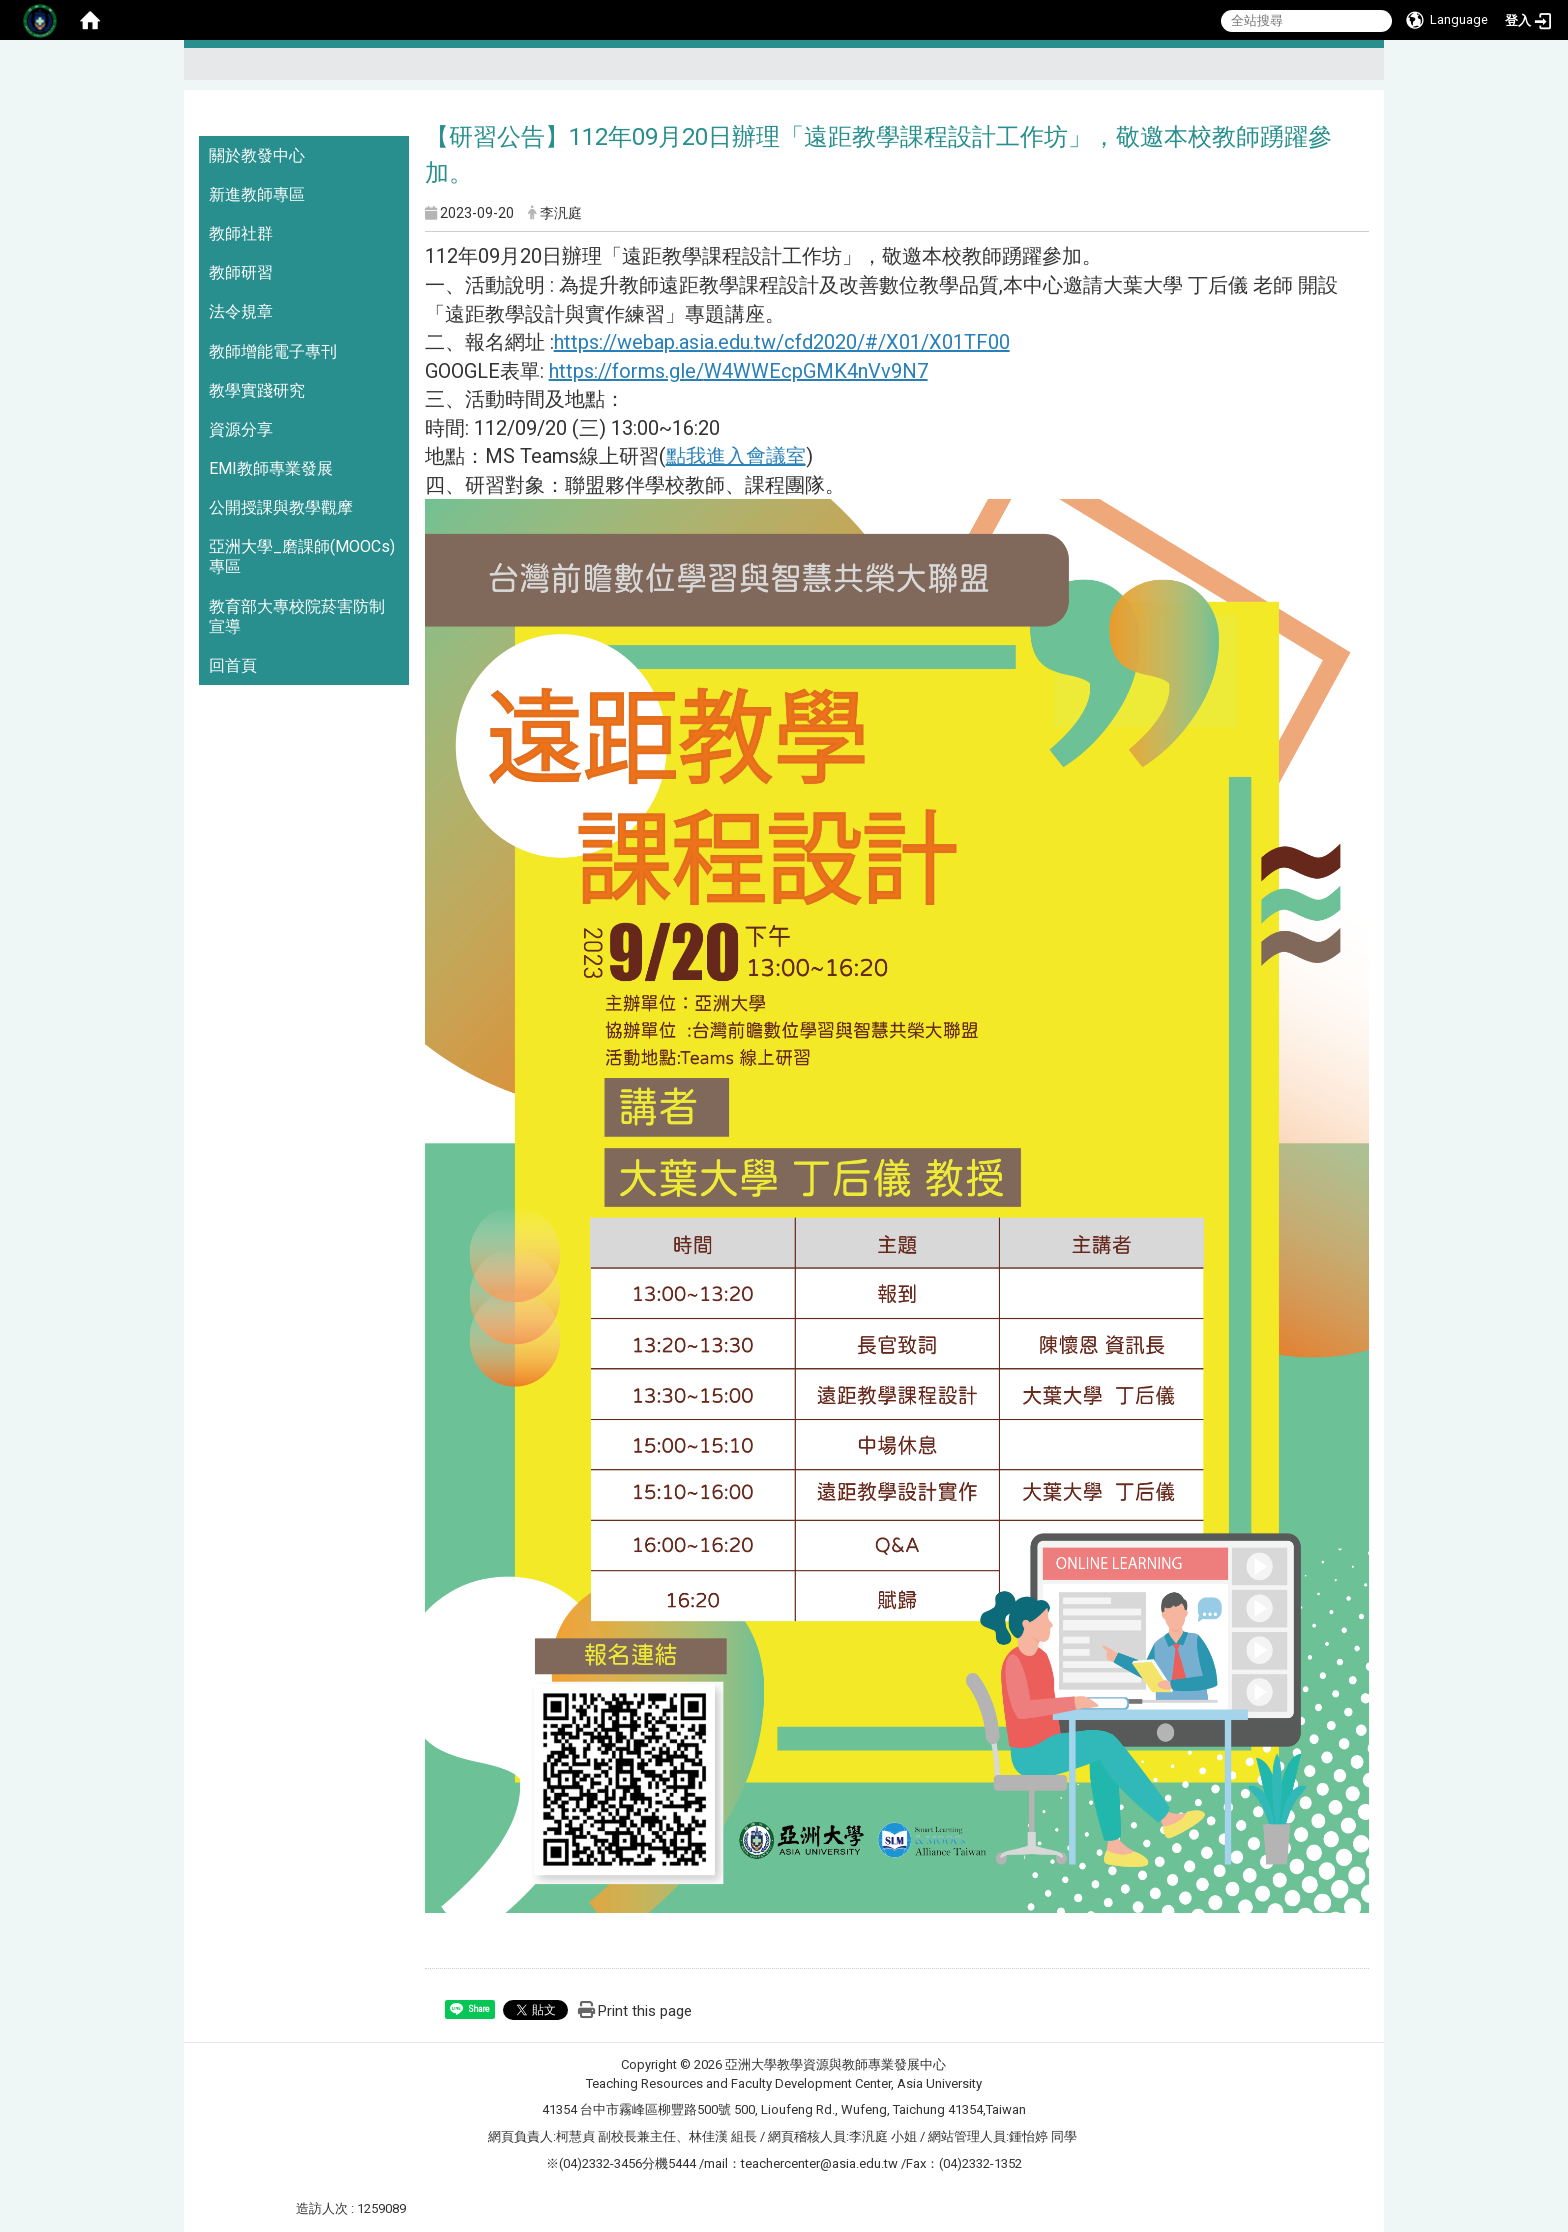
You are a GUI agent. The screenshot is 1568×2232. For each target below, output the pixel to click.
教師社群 (241, 233)
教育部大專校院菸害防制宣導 (297, 616)
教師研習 (241, 272)
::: (1360, 72)
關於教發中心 (257, 155)
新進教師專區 (257, 194)
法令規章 (241, 311)
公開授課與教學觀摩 (281, 507)
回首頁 (233, 665)
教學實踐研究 (257, 390)
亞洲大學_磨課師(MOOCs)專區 (302, 556)
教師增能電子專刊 (273, 351)
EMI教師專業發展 (271, 468)
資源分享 (241, 429)
